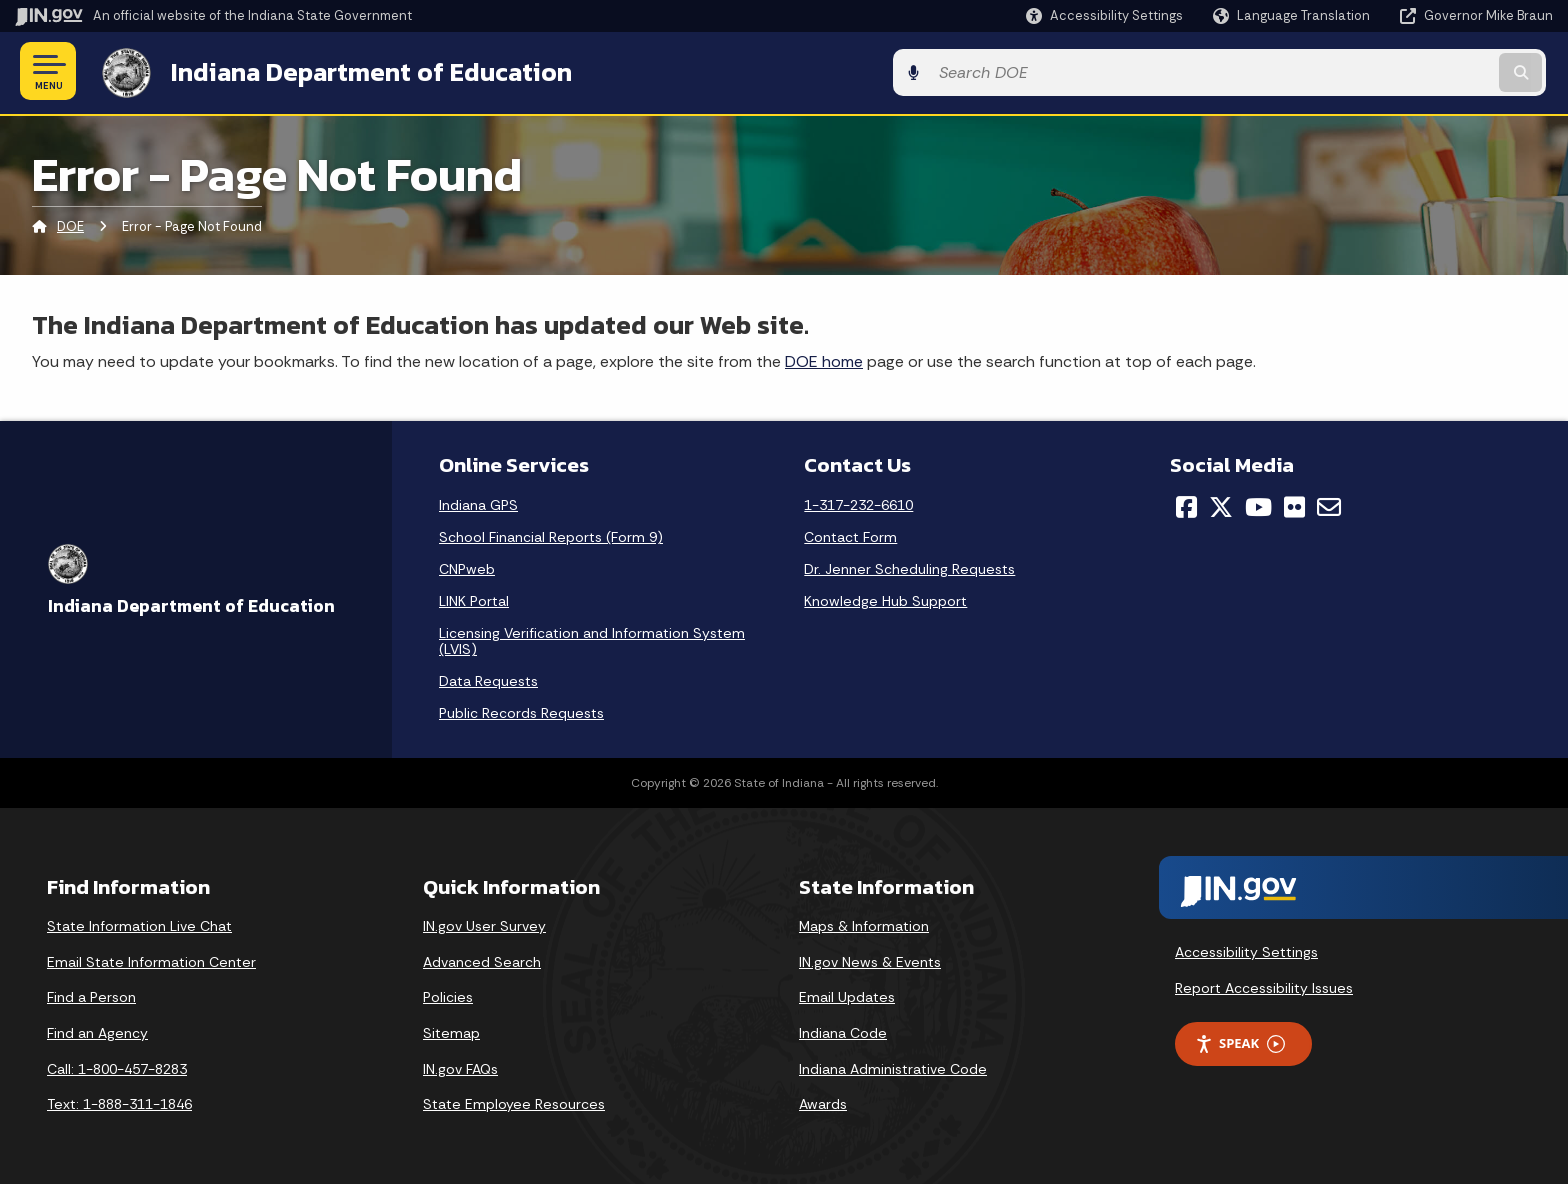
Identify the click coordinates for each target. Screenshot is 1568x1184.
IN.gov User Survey (484, 924)
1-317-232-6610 (858, 503)
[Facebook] (1186, 505)
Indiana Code (843, 1030)
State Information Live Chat (139, 924)
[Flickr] (1294, 505)
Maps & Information (864, 924)
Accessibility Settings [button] (1246, 949)
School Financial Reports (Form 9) (551, 535)
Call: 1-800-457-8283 (117, 1066)
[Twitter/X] (1221, 505)
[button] (1104, 15)
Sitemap (451, 1030)
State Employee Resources (514, 1102)
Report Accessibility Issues (1264, 985)
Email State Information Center (151, 959)
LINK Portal (474, 599)
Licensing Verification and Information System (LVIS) (592, 639)
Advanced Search (482, 959)
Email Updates (847, 995)
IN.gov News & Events (870, 959)
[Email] (1329, 505)
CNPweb (467, 567)
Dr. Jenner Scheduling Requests (909, 567)
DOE (70, 224)
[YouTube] (1258, 505)
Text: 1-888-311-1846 (119, 1102)
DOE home (824, 358)
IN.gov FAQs (460, 1066)
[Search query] (1374, 71)
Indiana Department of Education (362, 71)
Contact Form (850, 535)
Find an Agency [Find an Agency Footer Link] (97, 1030)
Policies (448, 995)
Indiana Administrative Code (893, 1066)
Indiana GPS (478, 503)
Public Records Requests (521, 711)
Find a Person (91, 995)
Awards (823, 1102)
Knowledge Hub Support (885, 599)
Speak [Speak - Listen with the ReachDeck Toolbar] (1240, 1041)
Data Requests (488, 679)
